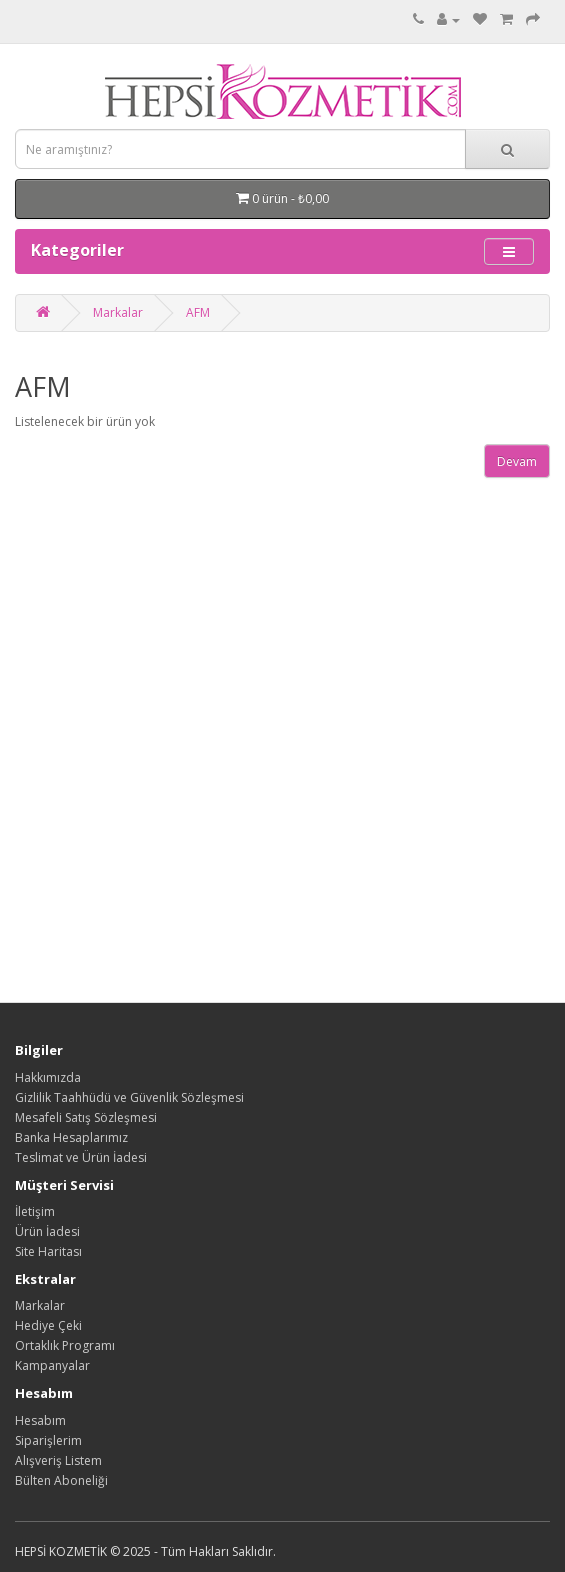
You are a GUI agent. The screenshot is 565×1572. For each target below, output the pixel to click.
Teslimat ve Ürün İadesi (81, 1157)
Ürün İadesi (47, 1231)
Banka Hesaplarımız (71, 1137)
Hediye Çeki (48, 1325)
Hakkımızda (48, 1077)
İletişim (35, 1211)
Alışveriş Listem (58, 1460)
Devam (517, 461)
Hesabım (40, 1420)
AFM (198, 312)
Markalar (118, 312)
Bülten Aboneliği (61, 1480)
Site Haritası (48, 1251)
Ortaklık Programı (65, 1345)
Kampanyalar (52, 1365)
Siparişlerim (48, 1440)
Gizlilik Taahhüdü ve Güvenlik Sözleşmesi (129, 1097)
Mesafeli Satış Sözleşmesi (86, 1117)
